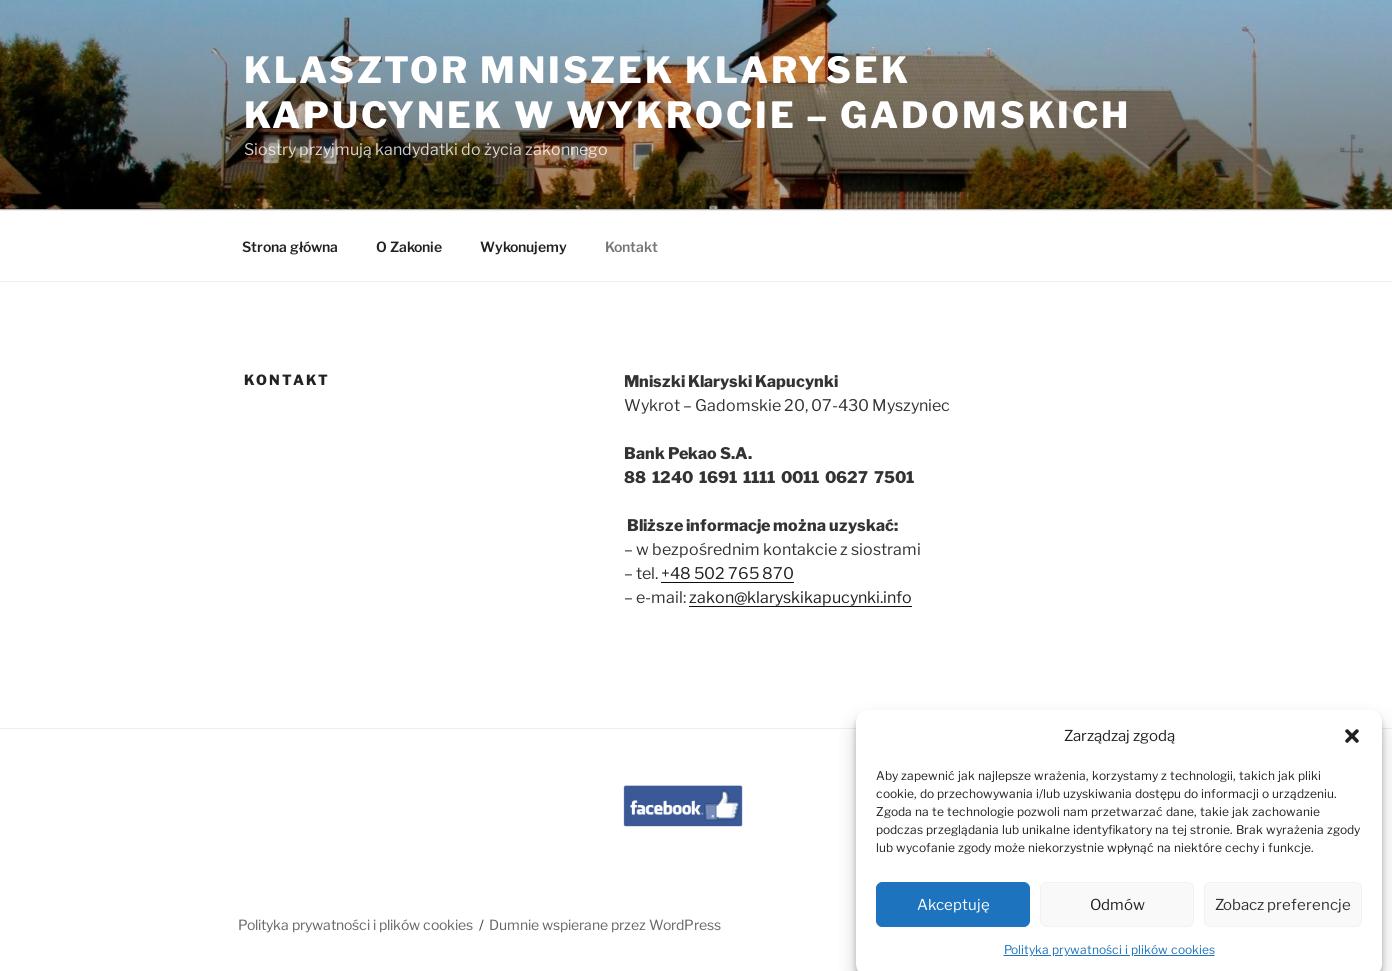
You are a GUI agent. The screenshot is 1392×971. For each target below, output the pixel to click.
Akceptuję (953, 916)
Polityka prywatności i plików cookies (1109, 961)
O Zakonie (409, 246)
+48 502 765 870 (727, 573)
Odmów (1117, 916)
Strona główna (290, 246)
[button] (1352, 747)
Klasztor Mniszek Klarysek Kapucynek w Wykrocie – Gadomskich (687, 92)
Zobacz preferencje (1283, 916)
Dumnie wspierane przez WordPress (605, 924)
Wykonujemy (523, 246)
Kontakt (631, 246)
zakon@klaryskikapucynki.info (800, 597)
